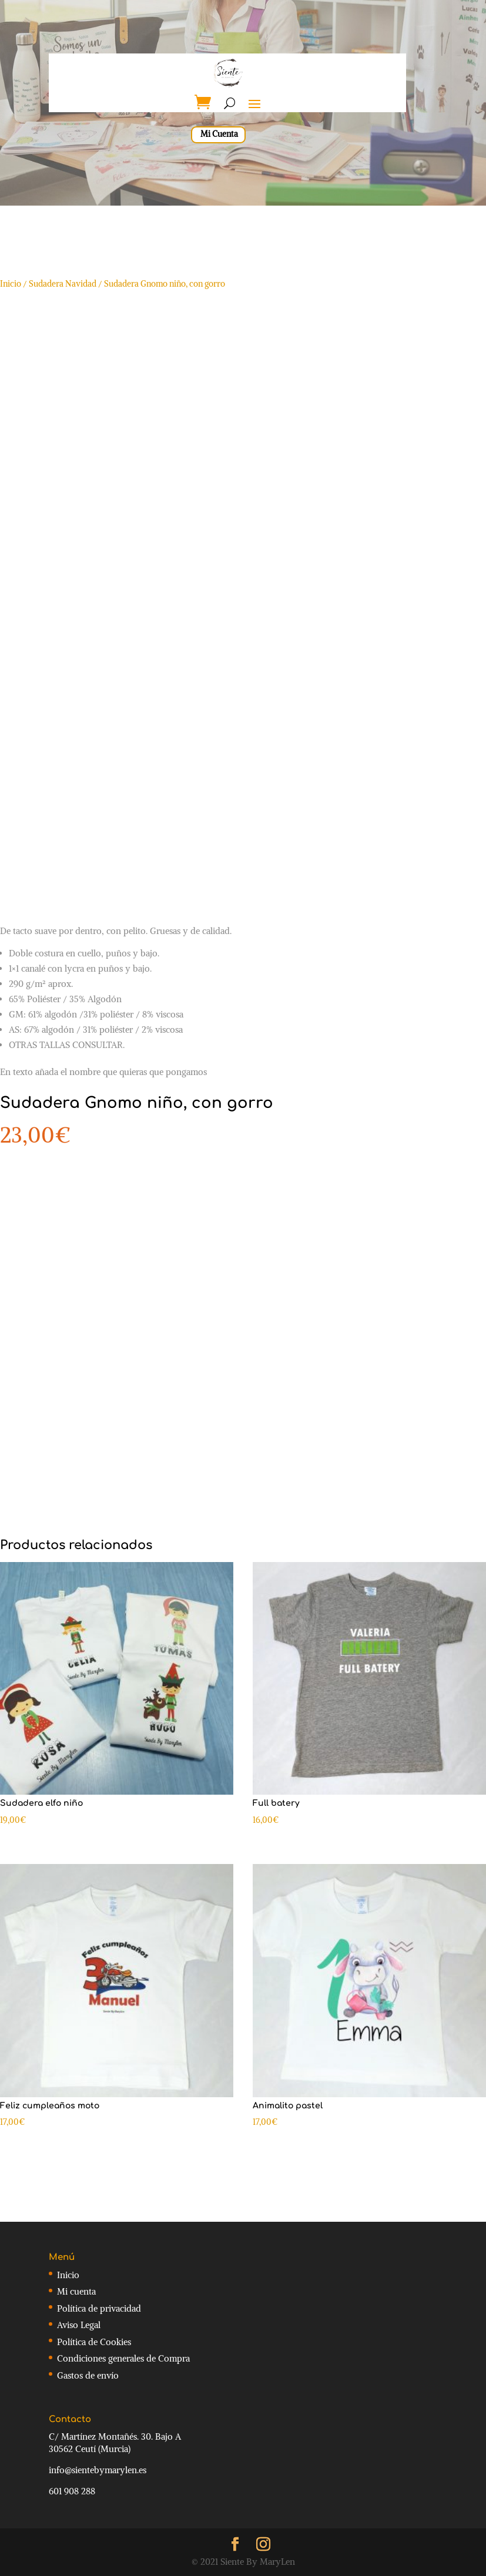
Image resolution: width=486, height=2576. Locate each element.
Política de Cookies (94, 2341)
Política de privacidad (99, 2308)
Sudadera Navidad (62, 283)
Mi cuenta (76, 2291)
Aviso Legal (78, 2324)
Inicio (10, 283)
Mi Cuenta (219, 134)
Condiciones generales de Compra (123, 2358)
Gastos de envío (88, 2375)
